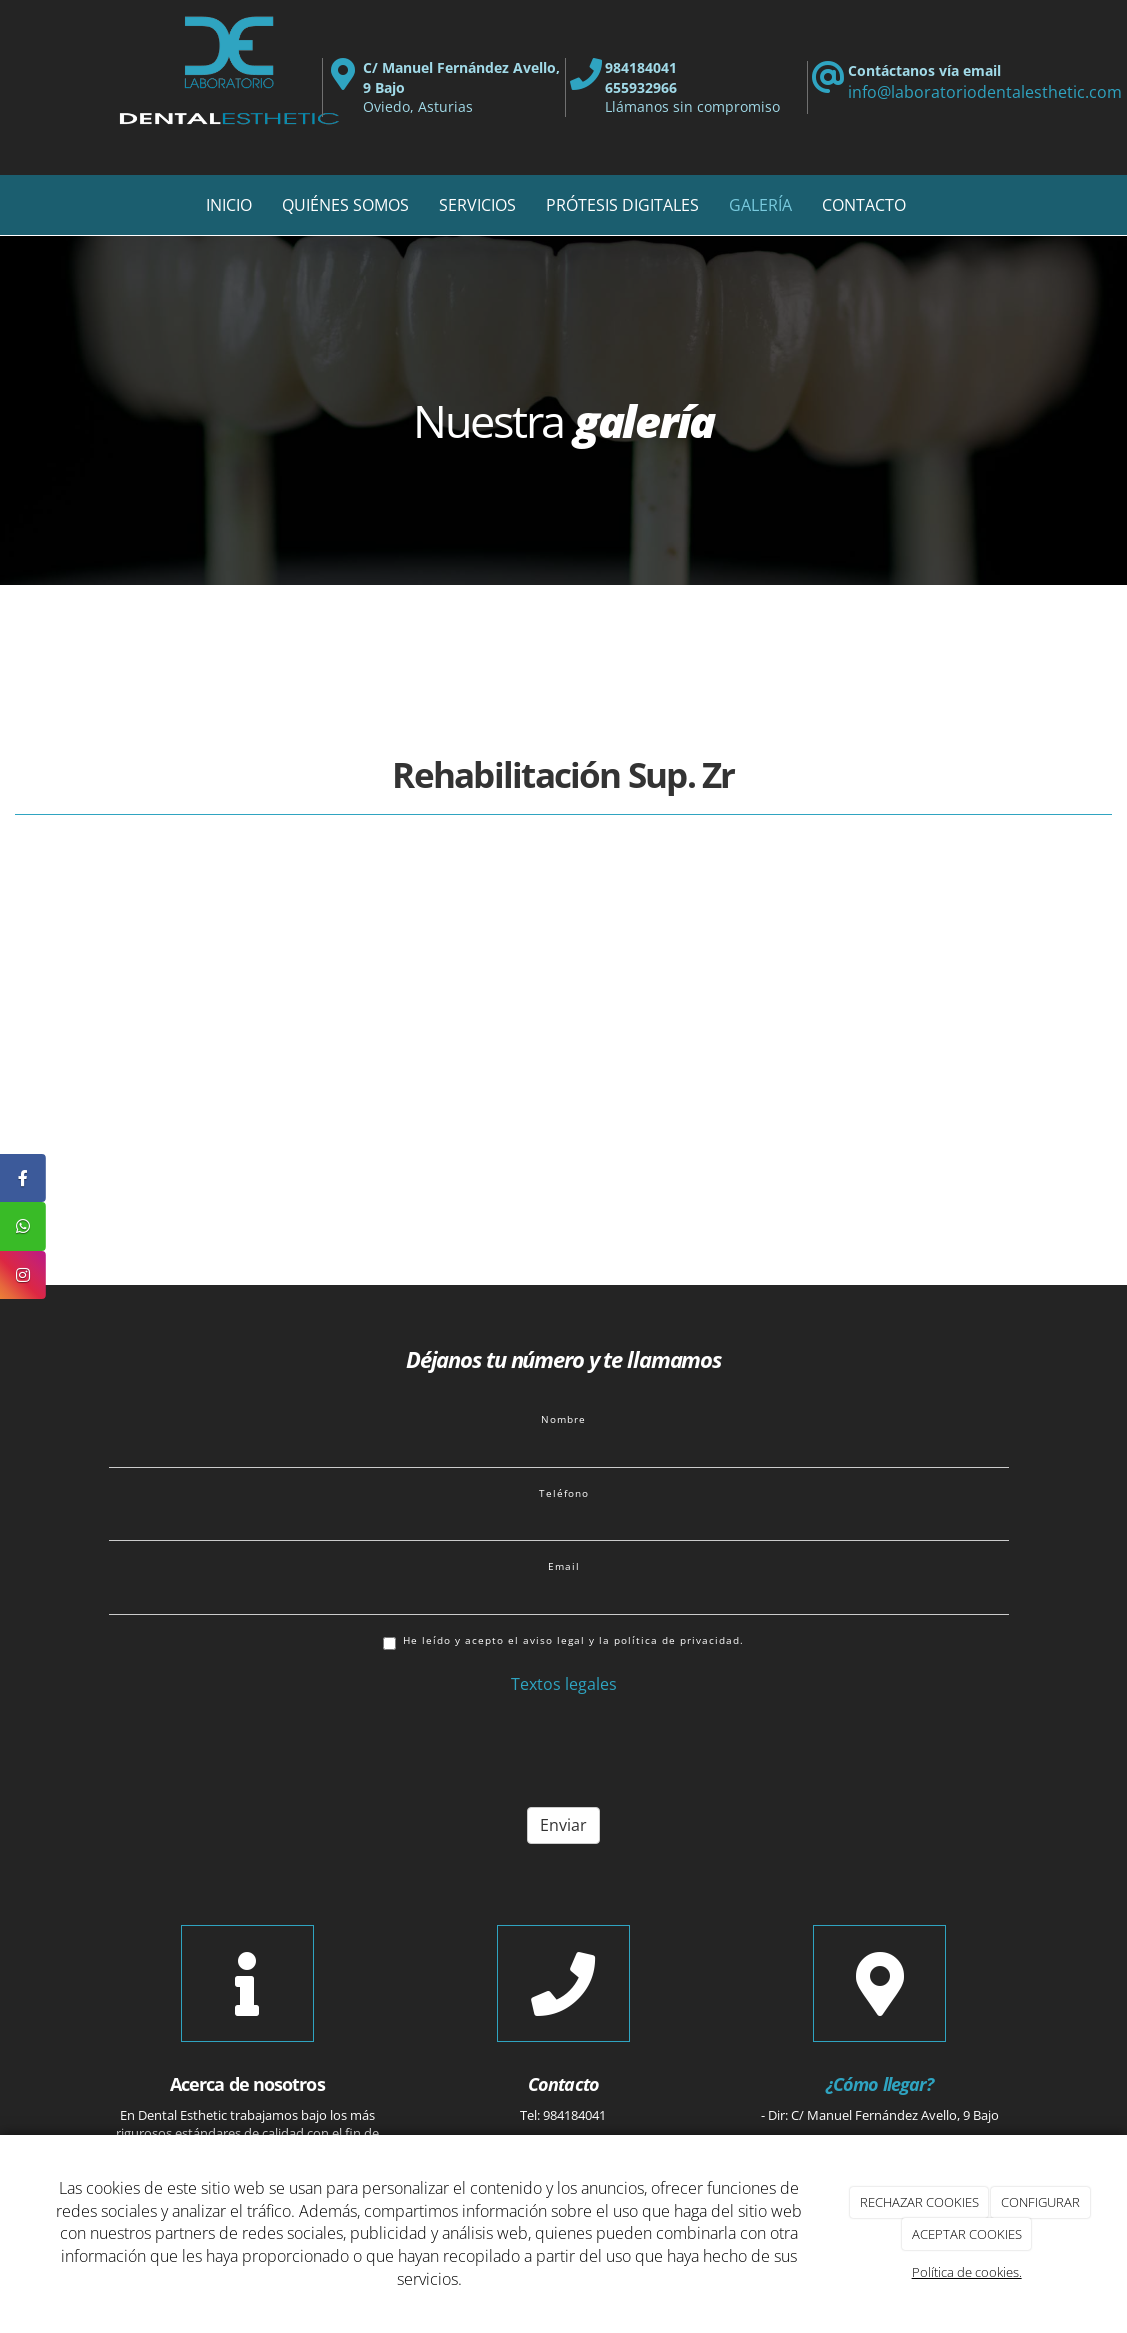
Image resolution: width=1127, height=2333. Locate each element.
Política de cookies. (967, 2272)
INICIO (229, 205)
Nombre (563, 1419)
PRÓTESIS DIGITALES (622, 205)
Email (564, 1566)
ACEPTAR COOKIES (967, 2234)
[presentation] (261, 1753)
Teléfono (564, 1493)
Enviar (563, 1825)
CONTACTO (864, 205)
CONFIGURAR (1040, 2202)
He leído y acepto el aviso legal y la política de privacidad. (563, 1641)
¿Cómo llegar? (879, 2084)
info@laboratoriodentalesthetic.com (985, 92)
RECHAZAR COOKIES (919, 2202)
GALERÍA (760, 205)
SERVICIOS (477, 205)
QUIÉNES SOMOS (345, 205)
